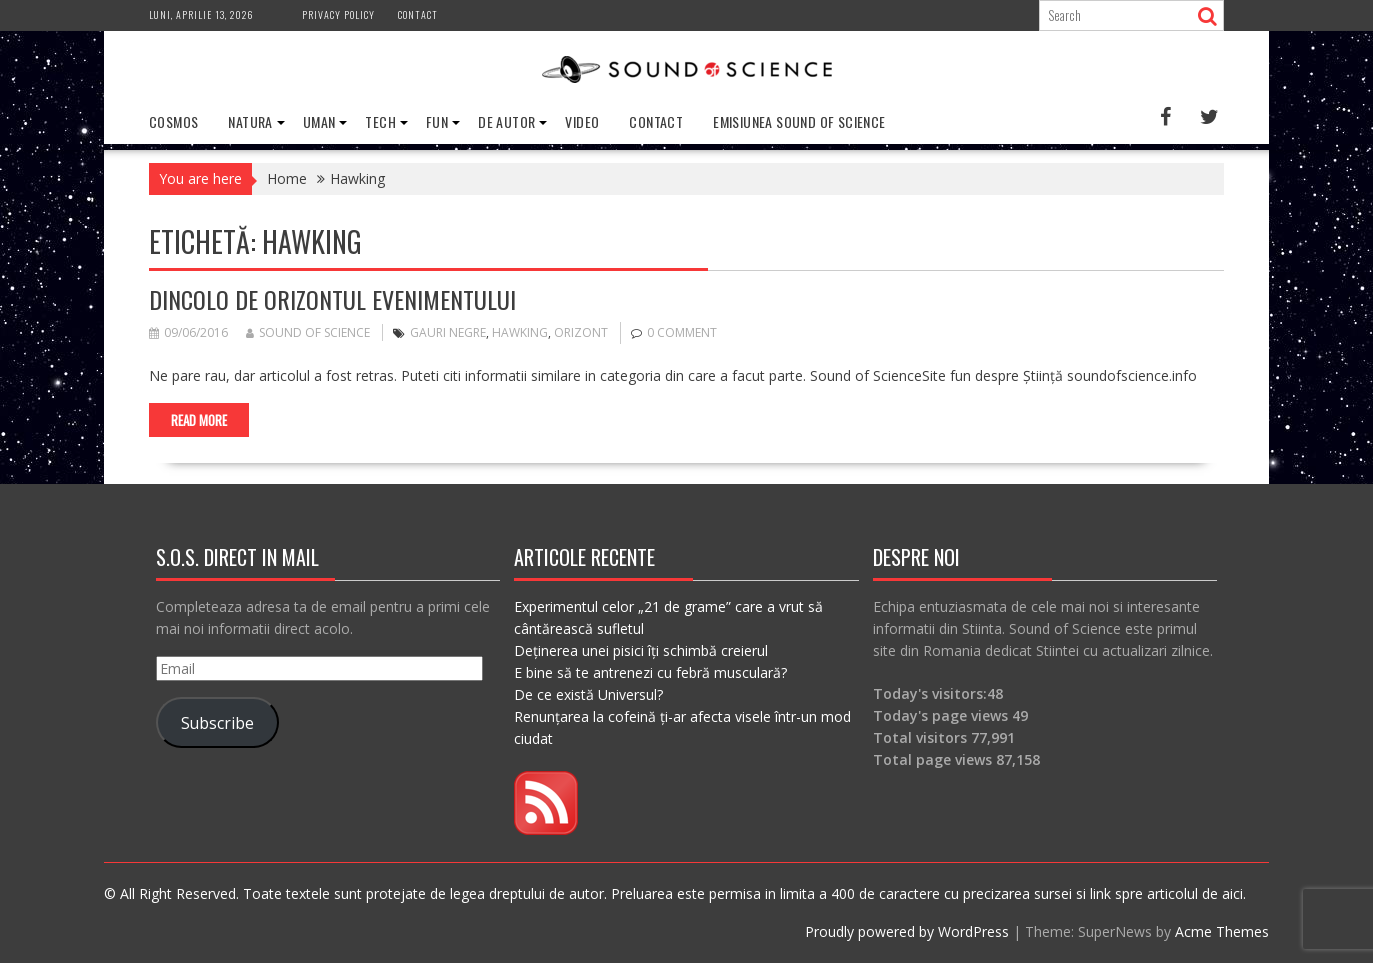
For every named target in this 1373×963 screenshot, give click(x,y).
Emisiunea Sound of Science (799, 121)
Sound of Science (308, 332)
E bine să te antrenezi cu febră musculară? (650, 672)
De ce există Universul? (588, 694)
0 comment (682, 332)
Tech (380, 121)
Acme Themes (1222, 931)
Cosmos (173, 121)
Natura (250, 121)
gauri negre (448, 332)
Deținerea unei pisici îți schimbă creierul (641, 650)
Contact (418, 14)
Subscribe (217, 723)
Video (582, 121)
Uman (319, 121)
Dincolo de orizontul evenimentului (332, 299)
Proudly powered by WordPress (907, 931)
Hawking (520, 332)
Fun (437, 121)
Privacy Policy (338, 14)
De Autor (506, 121)
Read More (199, 420)
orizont (581, 332)
